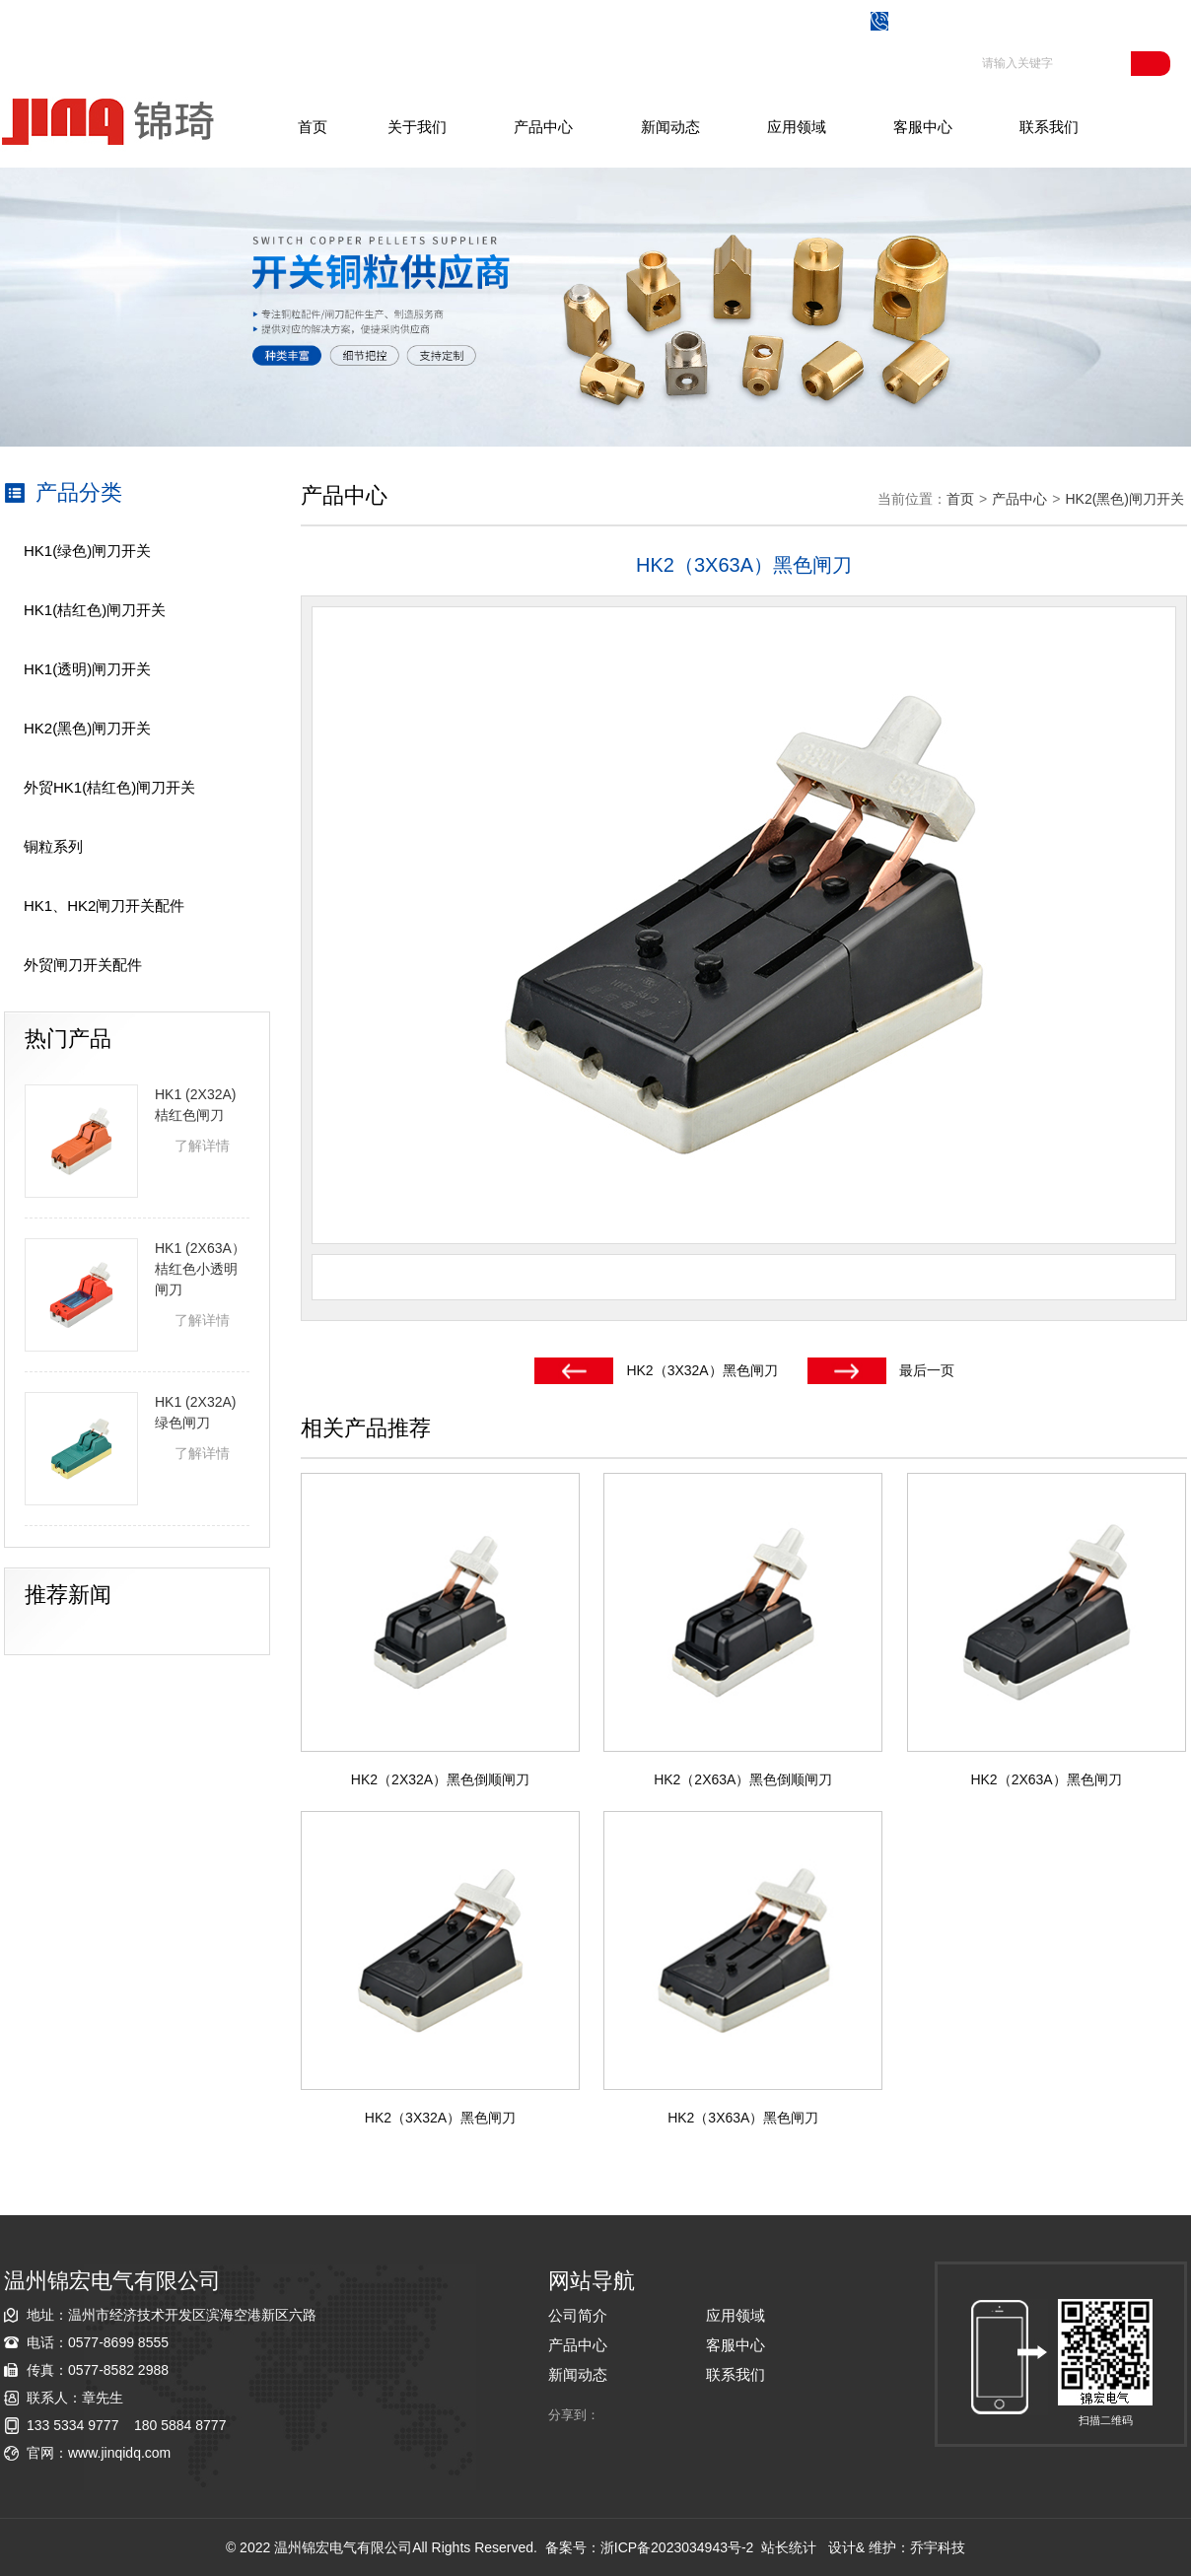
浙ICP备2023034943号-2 (677, 2547)
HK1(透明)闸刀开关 (87, 669)
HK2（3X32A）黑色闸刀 (701, 1370)
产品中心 (543, 126)
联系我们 (1049, 126)
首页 (312, 126)
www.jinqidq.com (119, 2453)
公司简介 (577, 2315)
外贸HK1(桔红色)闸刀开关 (109, 787)
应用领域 (796, 126)
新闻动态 (670, 126)
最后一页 (926, 1370)
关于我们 (417, 126)
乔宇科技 (937, 2547)
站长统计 (788, 2547)
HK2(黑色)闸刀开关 (87, 728)
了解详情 (202, 1145)
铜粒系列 (53, 846)
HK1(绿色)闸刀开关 (87, 550)
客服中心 (922, 126)
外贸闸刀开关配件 (83, 964)
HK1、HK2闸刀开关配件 (104, 905)
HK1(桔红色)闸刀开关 (95, 609)
